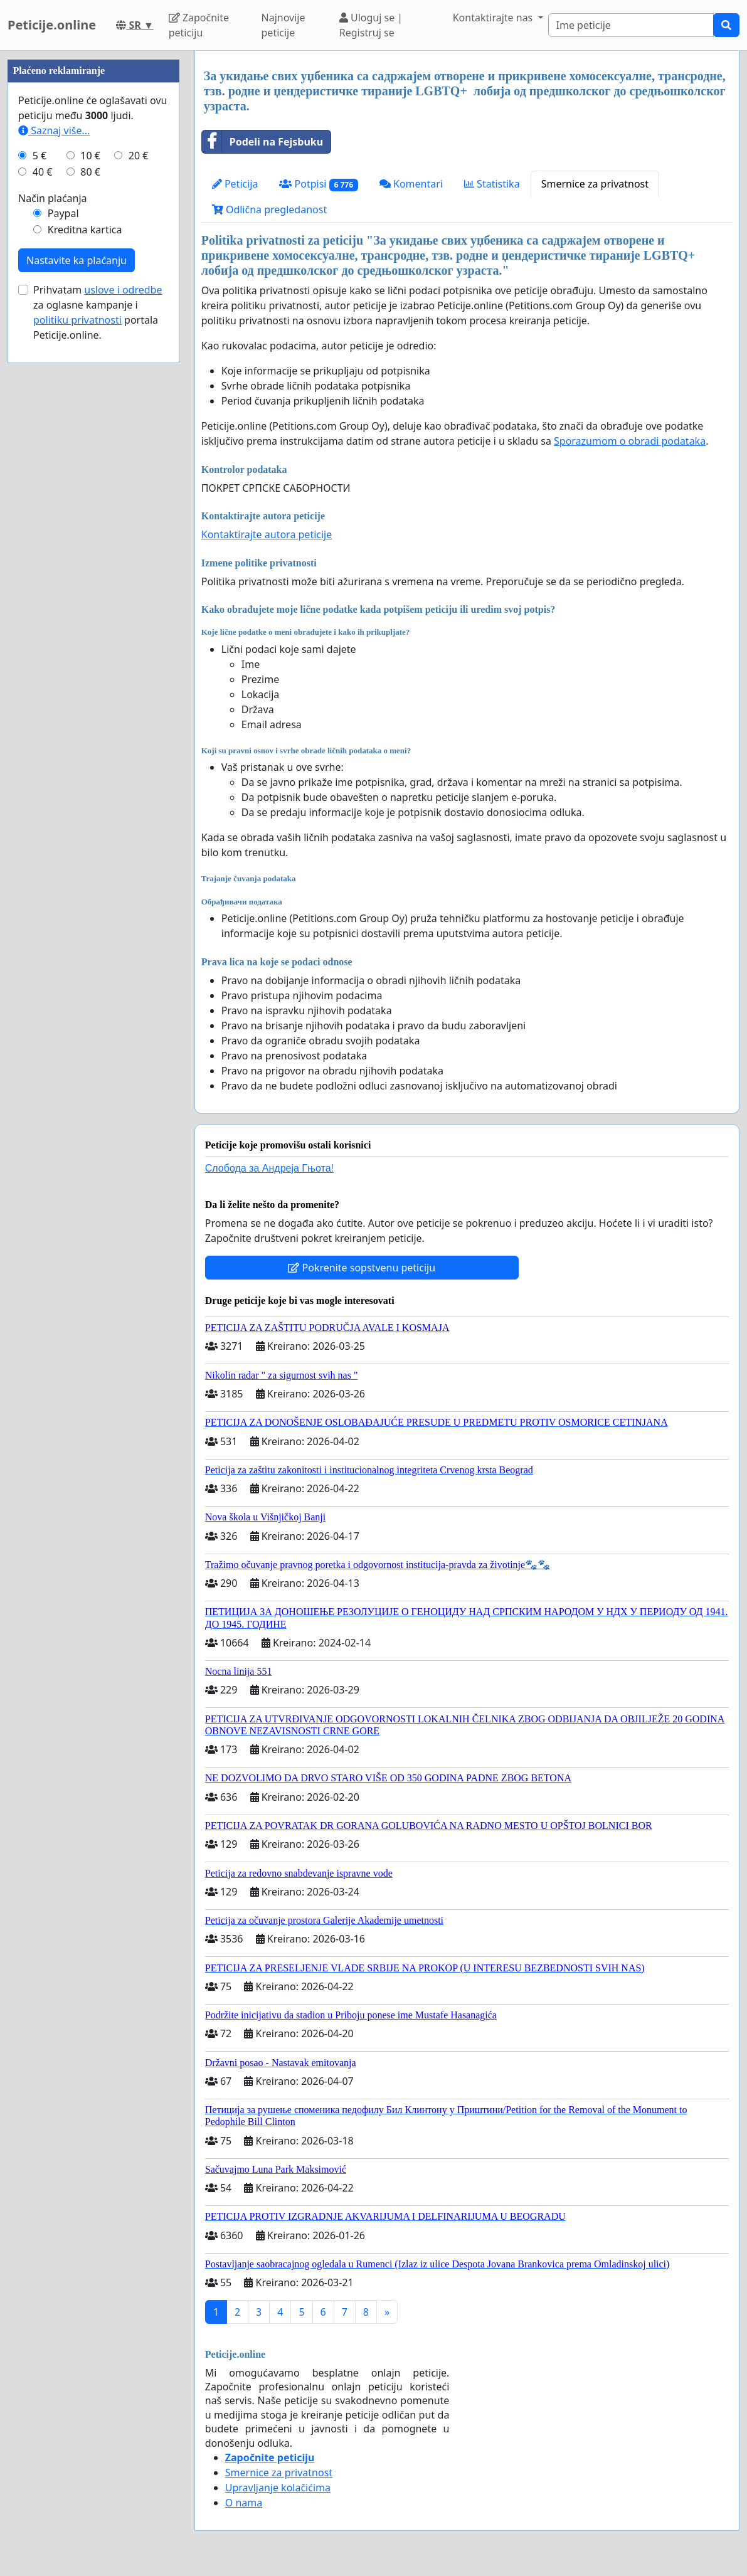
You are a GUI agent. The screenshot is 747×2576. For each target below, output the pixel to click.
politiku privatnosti (77, 696)
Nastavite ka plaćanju (76, 637)
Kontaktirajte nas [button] (494, 17)
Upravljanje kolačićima (278, 2487)
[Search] (631, 25)
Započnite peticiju (199, 25)
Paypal (63, 589)
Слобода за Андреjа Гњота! (269, 1168)
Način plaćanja (52, 574)
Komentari (411, 184)
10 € (90, 532)
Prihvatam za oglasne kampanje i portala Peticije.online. (97, 688)
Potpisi (318, 184)
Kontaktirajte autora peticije (266, 534)
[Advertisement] (93, 239)
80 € (90, 548)
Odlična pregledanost (269, 209)
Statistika (492, 184)
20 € (139, 532)
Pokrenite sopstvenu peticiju (361, 1268)
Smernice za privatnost (595, 184)
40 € (43, 548)
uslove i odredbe (123, 666)
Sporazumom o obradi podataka (630, 441)
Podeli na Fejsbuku (262, 141)
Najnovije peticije (283, 25)
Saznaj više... (54, 507)
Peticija (235, 184)
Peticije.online (52, 24)
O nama (243, 2503)
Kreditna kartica (85, 606)
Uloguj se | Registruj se (371, 25)
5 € (39, 532)
